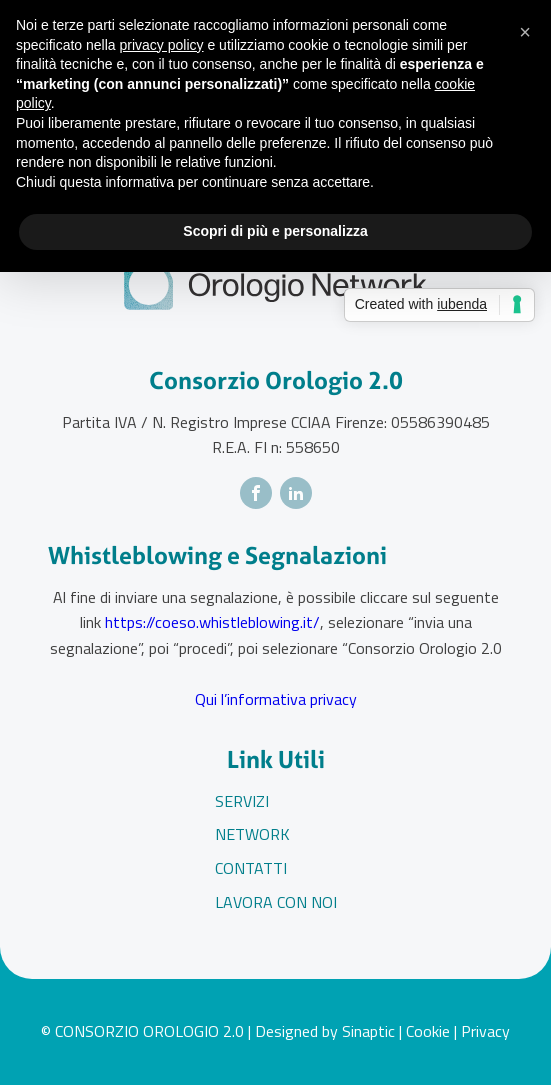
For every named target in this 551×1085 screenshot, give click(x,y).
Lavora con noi (276, 902)
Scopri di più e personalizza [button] (275, 231)
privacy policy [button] (162, 45)
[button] (525, 32)
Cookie (428, 1031)
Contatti (251, 868)
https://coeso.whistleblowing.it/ (212, 622)
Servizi (242, 801)
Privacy (485, 1031)
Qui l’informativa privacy (276, 699)
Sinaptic (368, 1031)
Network (252, 834)
